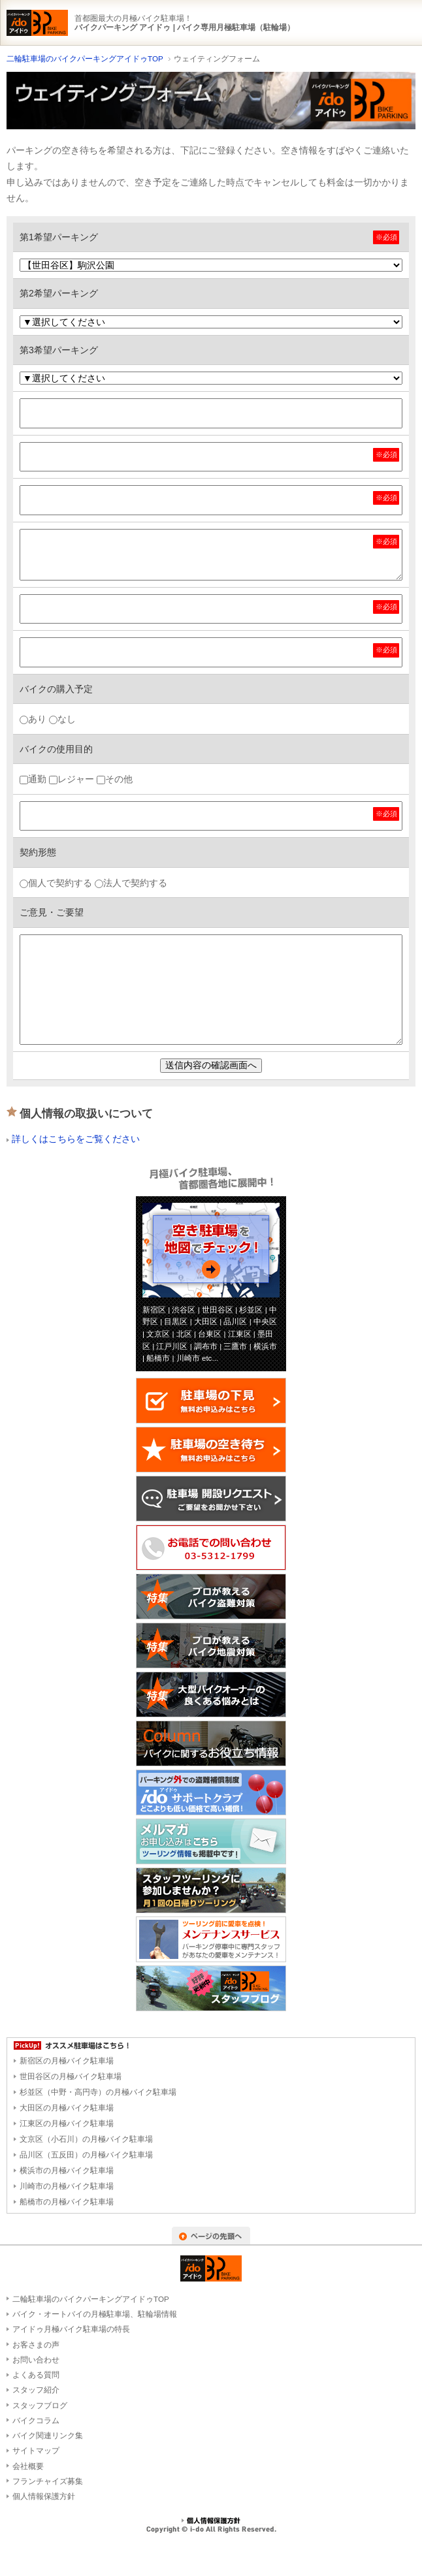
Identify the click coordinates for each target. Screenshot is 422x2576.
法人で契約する (131, 883)
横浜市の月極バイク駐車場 (67, 2170)
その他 (115, 779)
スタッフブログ (39, 2405)
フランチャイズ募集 (47, 2481)
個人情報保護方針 (43, 2496)
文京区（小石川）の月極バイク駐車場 (86, 2139)
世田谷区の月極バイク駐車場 (71, 2076)
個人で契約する (56, 883)
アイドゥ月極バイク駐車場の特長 (71, 2329)
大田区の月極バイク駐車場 (67, 2107)
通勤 (33, 779)
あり (33, 719)
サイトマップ (35, 2450)
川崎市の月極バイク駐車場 (67, 2186)
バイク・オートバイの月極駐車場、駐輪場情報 (94, 2314)
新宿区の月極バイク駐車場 (67, 2060)
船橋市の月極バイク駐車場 (67, 2201)
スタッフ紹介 (35, 2389)
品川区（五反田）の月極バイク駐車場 (86, 2154)
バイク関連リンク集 (47, 2435)
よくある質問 (35, 2374)
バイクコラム (35, 2420)
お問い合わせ (35, 2359)
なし (62, 719)
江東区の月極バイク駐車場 (67, 2123)
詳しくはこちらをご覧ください (76, 1139)
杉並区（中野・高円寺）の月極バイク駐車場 (98, 2092)
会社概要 (28, 2466)
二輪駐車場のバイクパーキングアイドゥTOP (85, 58)
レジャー (71, 779)
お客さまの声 (35, 2344)
